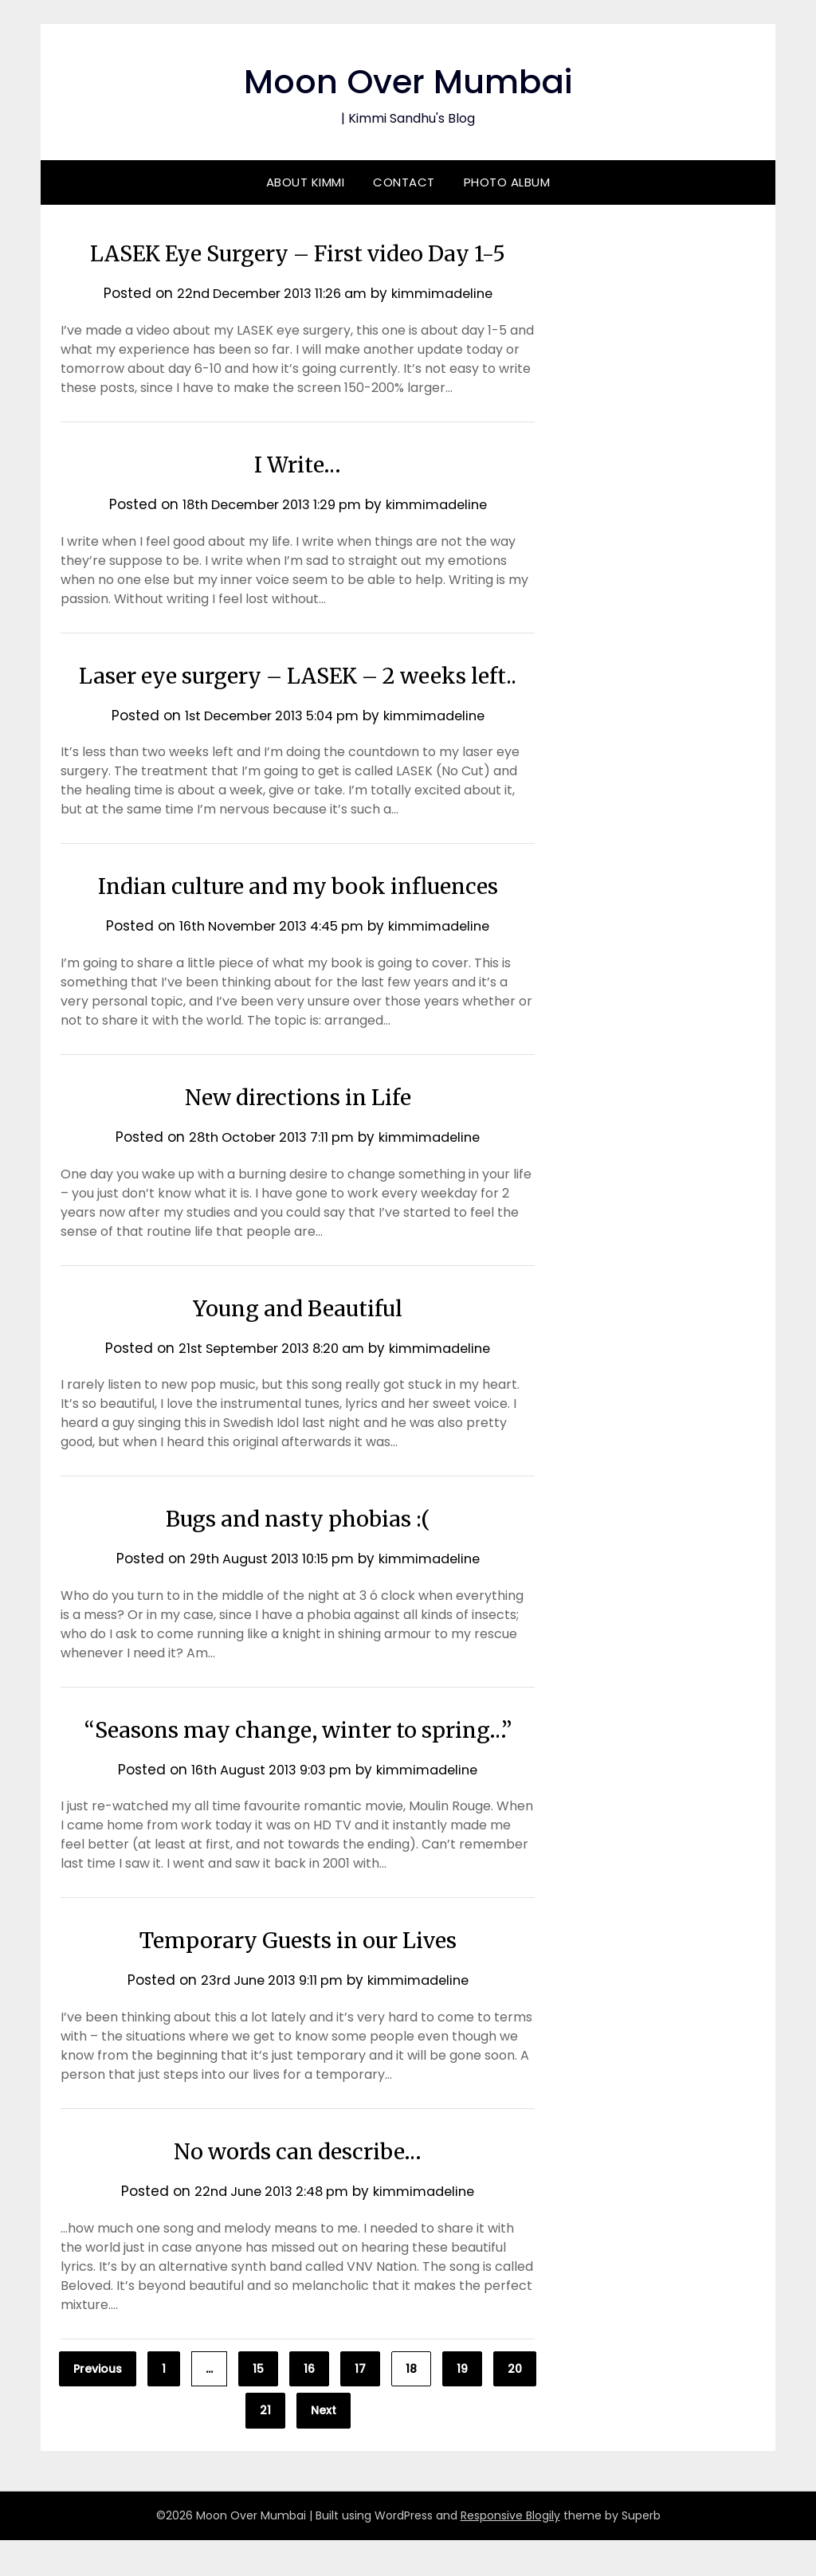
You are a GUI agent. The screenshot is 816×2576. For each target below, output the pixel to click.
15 (258, 2405)
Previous (97, 2405)
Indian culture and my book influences (298, 921)
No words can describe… (298, 2186)
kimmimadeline (448, 293)
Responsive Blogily (510, 2551)
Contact (404, 182)
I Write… (297, 464)
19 (462, 2405)
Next (323, 2446)
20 (515, 2405)
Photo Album (507, 182)
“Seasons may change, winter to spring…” (297, 1765)
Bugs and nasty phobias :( (297, 1554)
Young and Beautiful (297, 1343)
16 (309, 2405)
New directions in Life (298, 1132)
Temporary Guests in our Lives (297, 1975)
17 (360, 2405)
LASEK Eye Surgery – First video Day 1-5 (297, 252)
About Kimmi (305, 182)
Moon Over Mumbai (408, 80)
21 (265, 2446)
